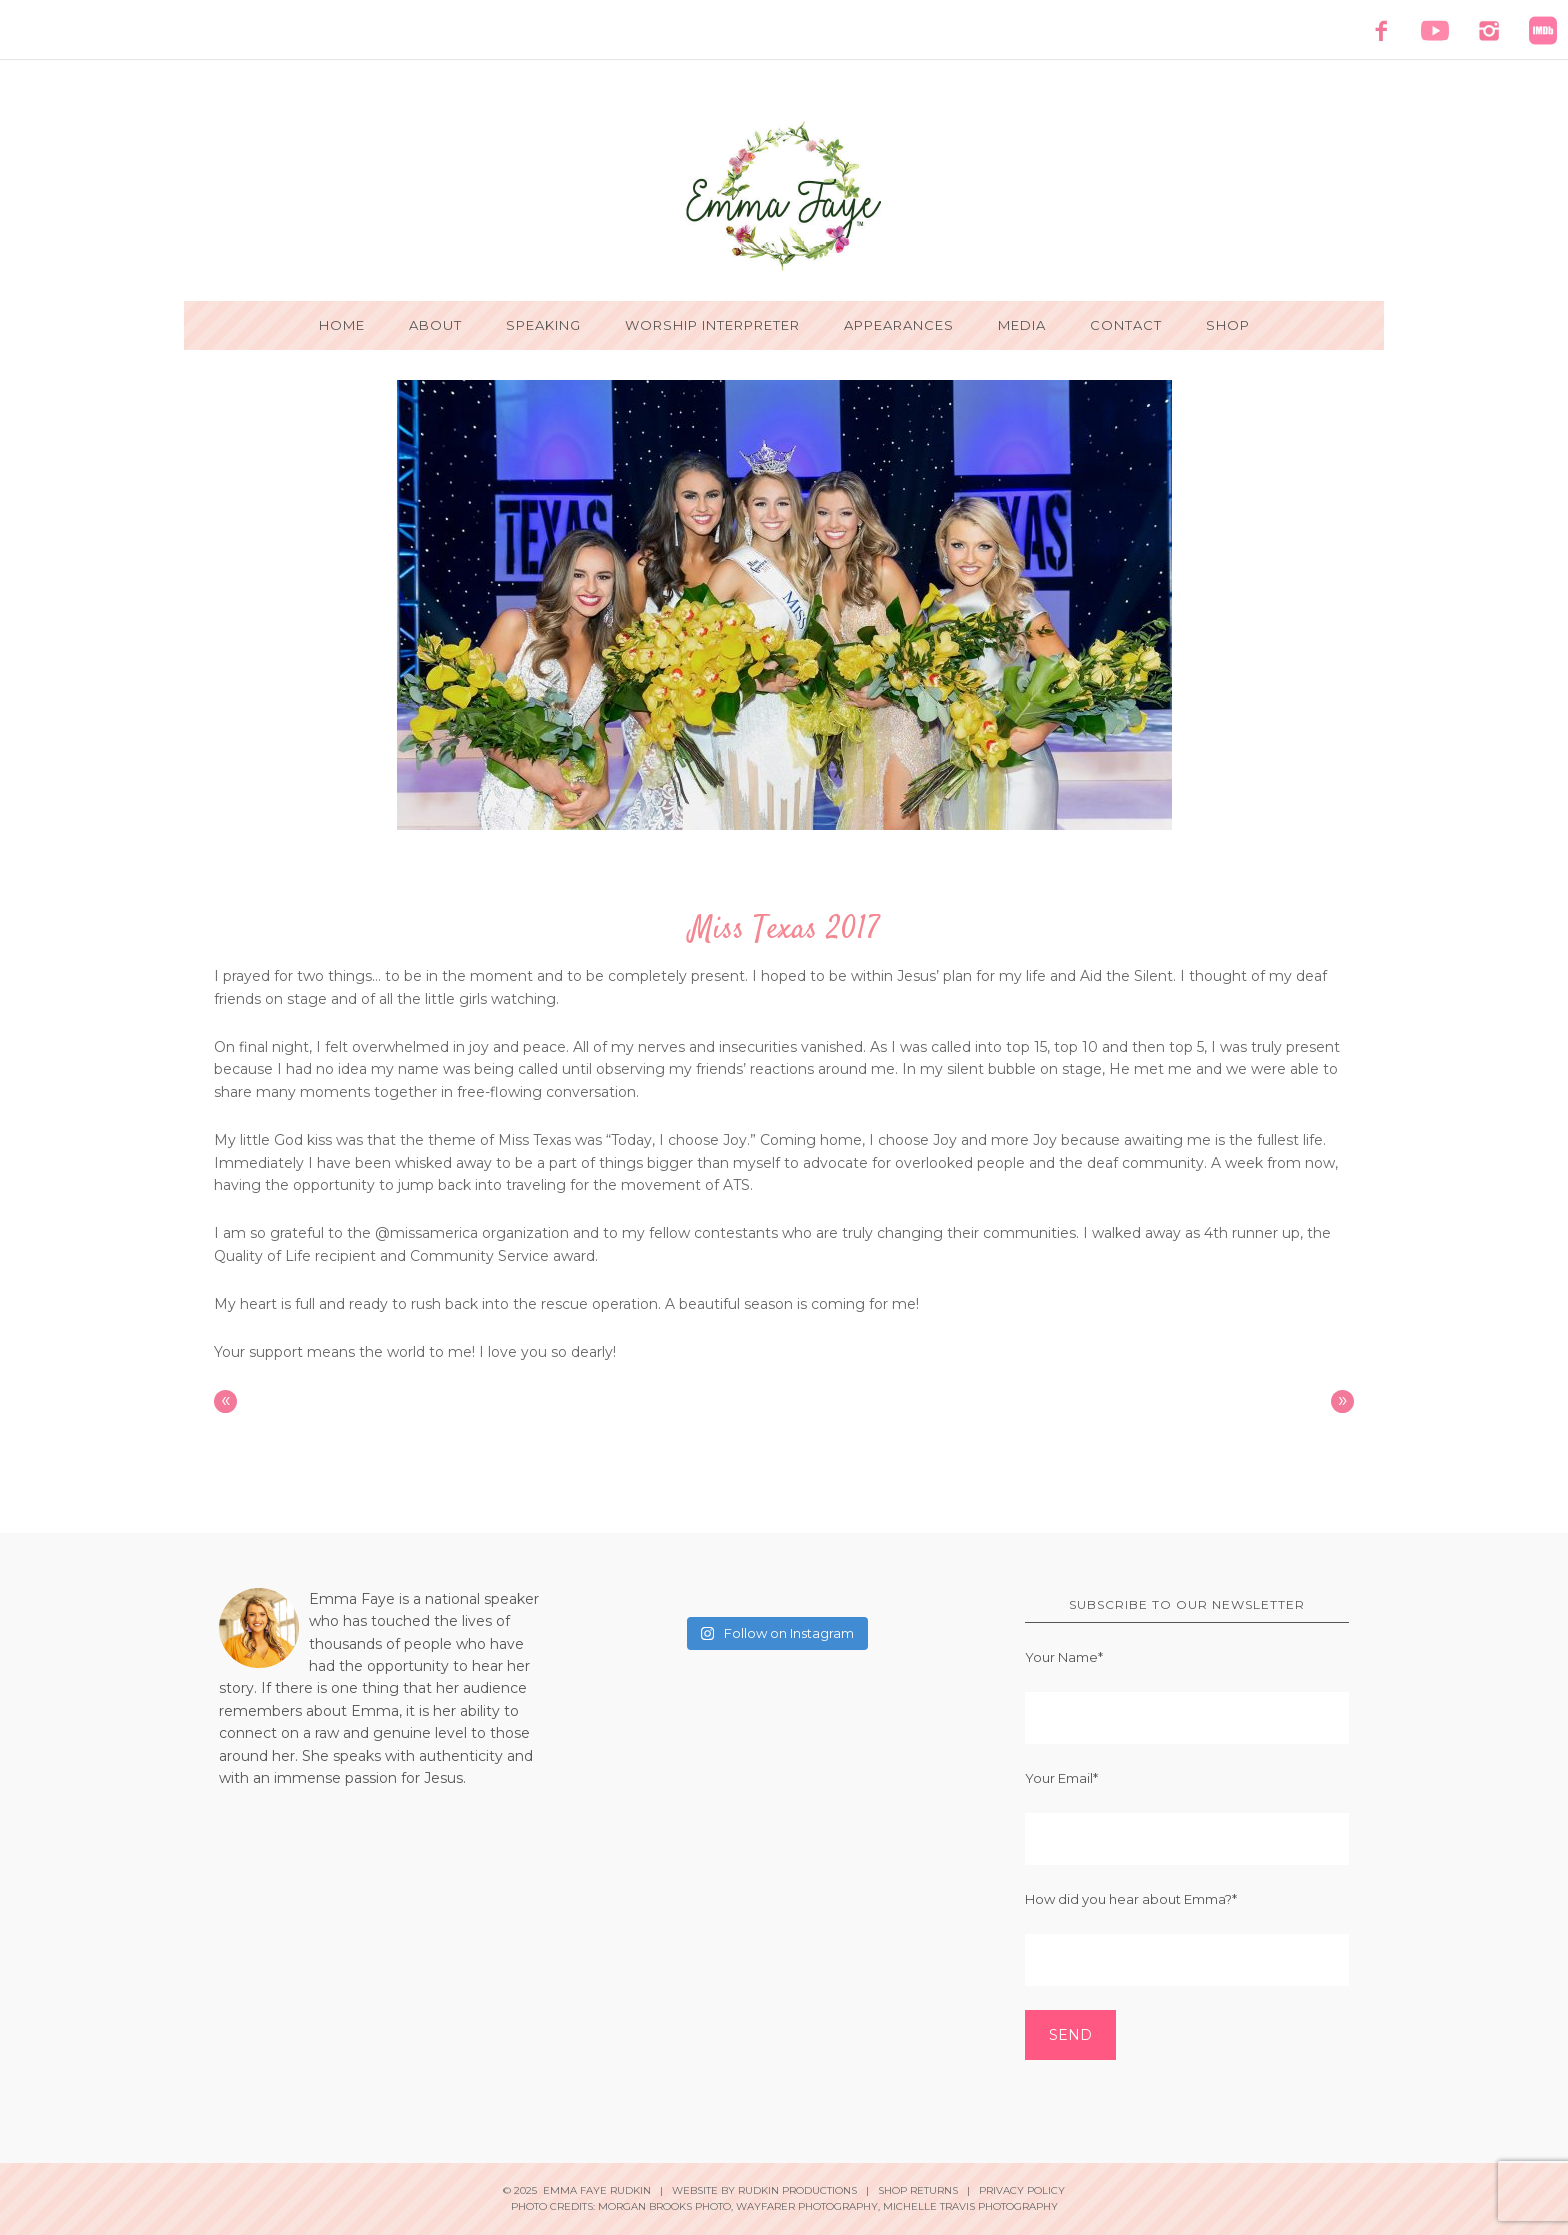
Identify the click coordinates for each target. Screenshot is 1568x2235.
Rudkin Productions (797, 2190)
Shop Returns (918, 2190)
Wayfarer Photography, (808, 2206)
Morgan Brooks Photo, (665, 2206)
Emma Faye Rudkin (784, 196)
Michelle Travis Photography (970, 2206)
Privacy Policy (1022, 2190)
